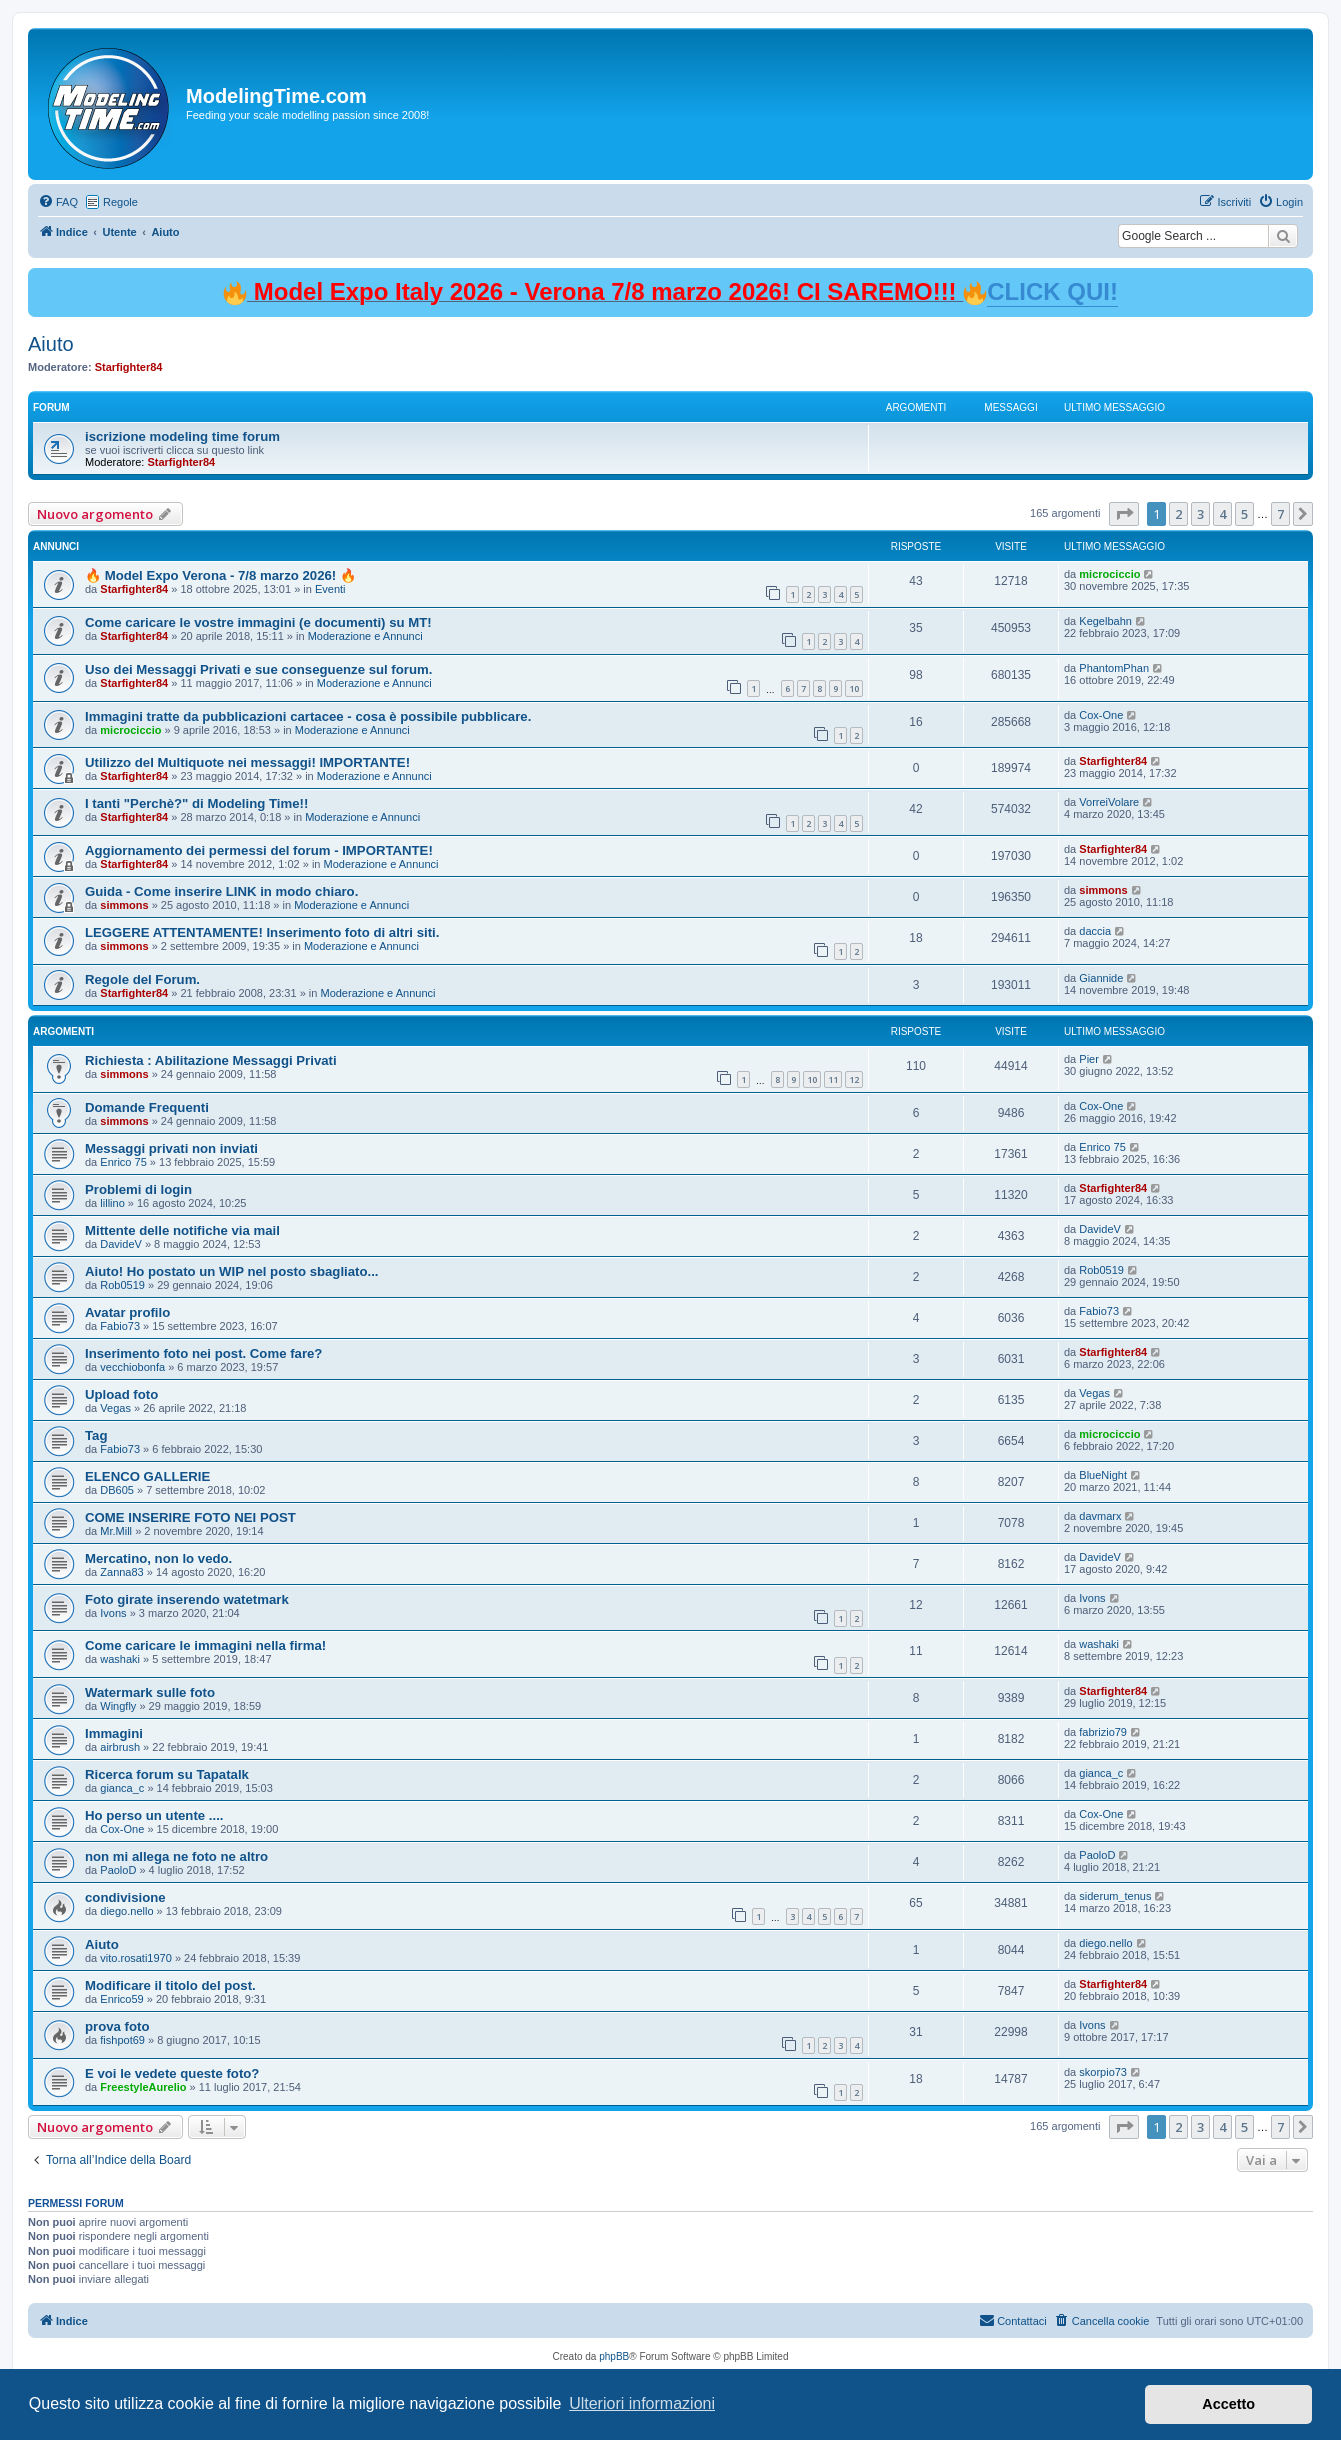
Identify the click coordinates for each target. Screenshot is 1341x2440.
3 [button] (1200, 514)
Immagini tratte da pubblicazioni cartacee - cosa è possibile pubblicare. (308, 716)
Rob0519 (122, 1285)
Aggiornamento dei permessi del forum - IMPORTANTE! (259, 850)
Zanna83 (121, 1572)
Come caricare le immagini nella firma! (205, 1645)
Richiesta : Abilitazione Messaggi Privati (211, 1060)
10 (854, 688)
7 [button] (1280, 514)
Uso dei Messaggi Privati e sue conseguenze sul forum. (258, 669)
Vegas (115, 1408)
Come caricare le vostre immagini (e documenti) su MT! (258, 622)
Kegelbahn (1105, 621)
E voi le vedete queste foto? (172, 2073)
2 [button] (1178, 514)
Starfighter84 (129, 367)
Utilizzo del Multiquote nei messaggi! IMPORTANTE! (247, 762)
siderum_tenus (1115, 1896)
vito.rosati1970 (136, 1958)
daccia (1095, 931)
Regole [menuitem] (120, 202)
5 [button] (1244, 514)
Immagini (114, 1733)
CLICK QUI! (1052, 291)
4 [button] (1222, 514)
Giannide (1101, 978)
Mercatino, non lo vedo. (158, 1558)
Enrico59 (121, 1999)
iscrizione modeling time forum (182, 436)
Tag (96, 1435)
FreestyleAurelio (143, 2087)
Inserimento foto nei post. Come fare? (203, 1353)
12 (854, 1079)
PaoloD (118, 1870)
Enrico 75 (123, 1162)
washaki (120, 1659)
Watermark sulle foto (150, 1692)
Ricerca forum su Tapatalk (167, 1774)
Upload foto (121, 1394)
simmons (124, 905)
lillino (112, 1203)
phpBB (614, 2356)
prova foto (117, 2026)
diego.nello (126, 1911)
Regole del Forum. (142, 979)
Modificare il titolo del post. (170, 1985)
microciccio (1109, 574)
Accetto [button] (1228, 2404)
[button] (1124, 514)
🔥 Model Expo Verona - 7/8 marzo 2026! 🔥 (220, 575)
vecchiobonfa (132, 1367)
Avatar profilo (127, 1312)
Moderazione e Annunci (365, 636)
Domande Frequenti (147, 1107)
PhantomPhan (1114, 668)
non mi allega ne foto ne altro (176, 1856)
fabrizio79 (1103, 1732)
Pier (1089, 1059)
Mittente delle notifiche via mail (182, 1230)
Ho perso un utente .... (154, 1815)
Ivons (113, 1613)
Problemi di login (138, 1189)
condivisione (125, 1897)
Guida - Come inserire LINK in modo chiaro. (221, 891)
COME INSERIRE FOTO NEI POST (190, 1517)
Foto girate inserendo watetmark (187, 1599)
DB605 (117, 1490)
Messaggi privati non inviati (171, 1148)
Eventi (330, 589)
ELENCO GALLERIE (147, 1476)
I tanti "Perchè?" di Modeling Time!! (196, 803)
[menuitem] (58, 202)
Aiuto (51, 344)
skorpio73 (1103, 2072)
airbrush (120, 1747)
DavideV (121, 1244)
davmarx (1100, 1516)
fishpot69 (122, 2040)
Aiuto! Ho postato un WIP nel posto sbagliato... (232, 1271)
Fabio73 (120, 1326)
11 (833, 1079)
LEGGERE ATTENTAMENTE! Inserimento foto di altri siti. (262, 932)
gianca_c (122, 1788)
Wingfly (118, 1706)
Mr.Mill (116, 1531)
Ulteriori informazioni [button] (642, 2403)
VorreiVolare (1109, 802)
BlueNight (1103, 1475)
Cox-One (1101, 715)
